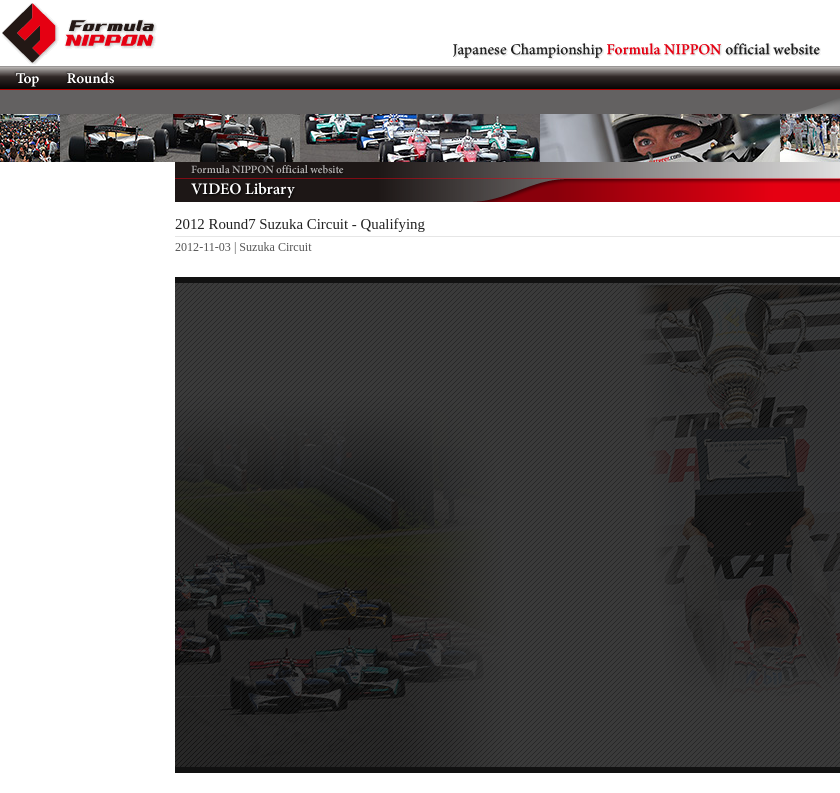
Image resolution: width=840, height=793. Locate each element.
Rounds (89, 78)
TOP (27, 78)
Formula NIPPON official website (90, 33)
